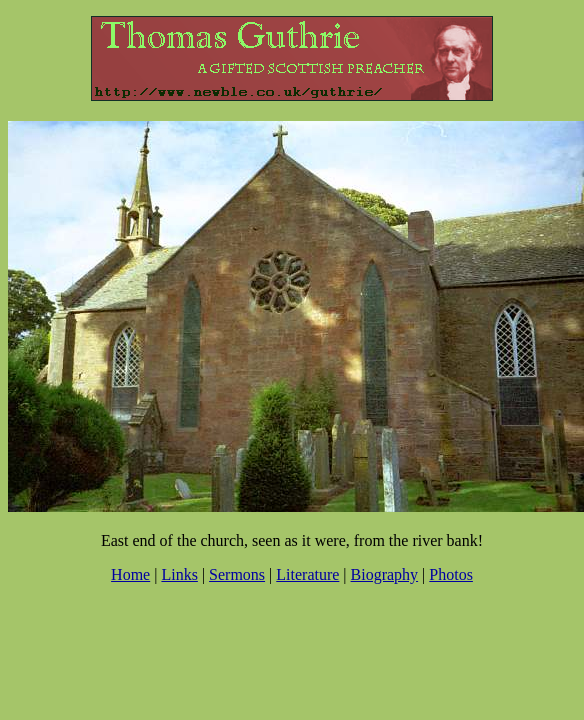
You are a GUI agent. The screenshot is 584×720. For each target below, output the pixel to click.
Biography (385, 574)
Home (130, 574)
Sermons (237, 574)
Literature (307, 574)
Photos (451, 574)
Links (179, 574)
